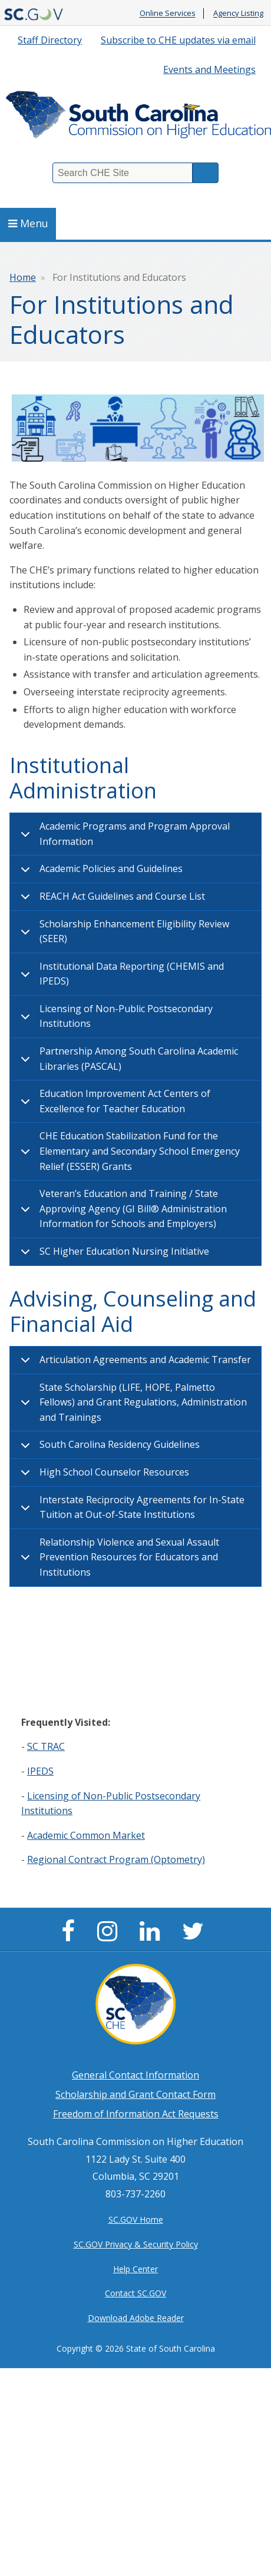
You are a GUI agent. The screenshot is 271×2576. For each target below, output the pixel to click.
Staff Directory (50, 40)
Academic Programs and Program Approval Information (123, 835)
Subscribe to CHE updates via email (178, 40)
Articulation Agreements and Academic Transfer (133, 1363)
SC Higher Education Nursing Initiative (112, 1255)
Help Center (135, 2269)
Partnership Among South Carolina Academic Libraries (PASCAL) (127, 1060)
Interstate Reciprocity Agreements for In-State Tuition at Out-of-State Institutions (130, 1509)
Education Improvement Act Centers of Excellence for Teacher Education (113, 1103)
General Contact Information (135, 2074)
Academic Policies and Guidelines (99, 872)
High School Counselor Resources (102, 1476)
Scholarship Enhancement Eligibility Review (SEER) (122, 933)
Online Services (168, 13)
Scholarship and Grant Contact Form (135, 2094)
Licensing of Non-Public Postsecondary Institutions (114, 1018)
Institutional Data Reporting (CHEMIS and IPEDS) (120, 976)
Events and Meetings (209, 69)
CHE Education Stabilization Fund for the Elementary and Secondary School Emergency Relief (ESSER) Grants (128, 1150)
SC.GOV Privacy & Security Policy (136, 2244)
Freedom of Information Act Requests (136, 2113)
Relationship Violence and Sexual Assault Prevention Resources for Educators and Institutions (117, 1557)
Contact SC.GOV (135, 2293)
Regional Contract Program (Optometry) (116, 1859)
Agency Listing (238, 13)
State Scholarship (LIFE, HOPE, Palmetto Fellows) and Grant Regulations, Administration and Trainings (131, 1402)
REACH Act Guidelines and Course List (110, 900)
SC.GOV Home (135, 2219)
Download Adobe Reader (136, 2317)
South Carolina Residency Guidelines (108, 1448)
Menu (28, 223)
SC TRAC (46, 1746)
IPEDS (40, 1771)
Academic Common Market (86, 1835)
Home (22, 277)
